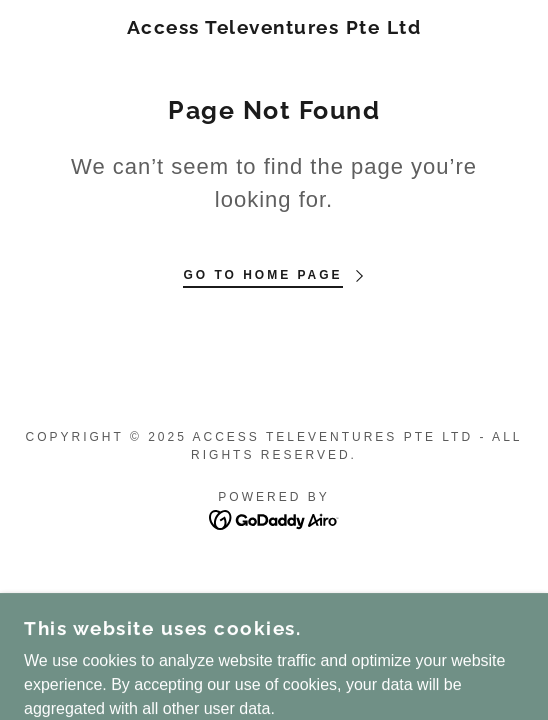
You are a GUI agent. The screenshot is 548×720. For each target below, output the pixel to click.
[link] (273, 27)
